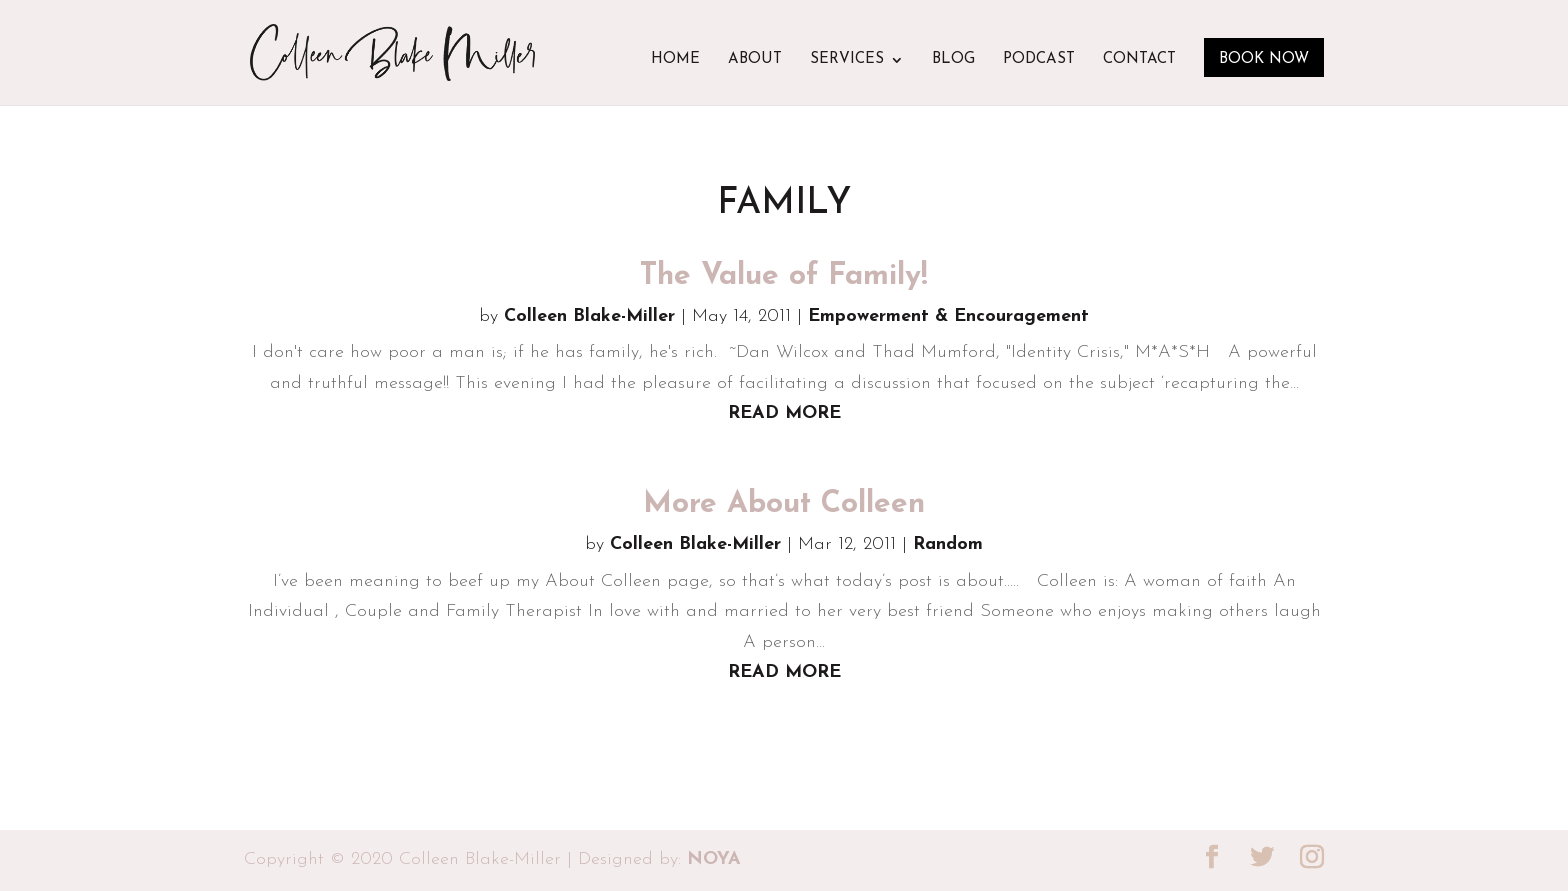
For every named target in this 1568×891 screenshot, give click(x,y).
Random (948, 544)
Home (675, 60)
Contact (1139, 60)
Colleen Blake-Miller (589, 316)
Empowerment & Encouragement (948, 316)
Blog (953, 60)
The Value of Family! (784, 276)
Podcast (1039, 60)
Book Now (1264, 59)
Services (847, 60)
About (755, 60)
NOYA (714, 859)
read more (784, 413)
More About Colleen (784, 504)
